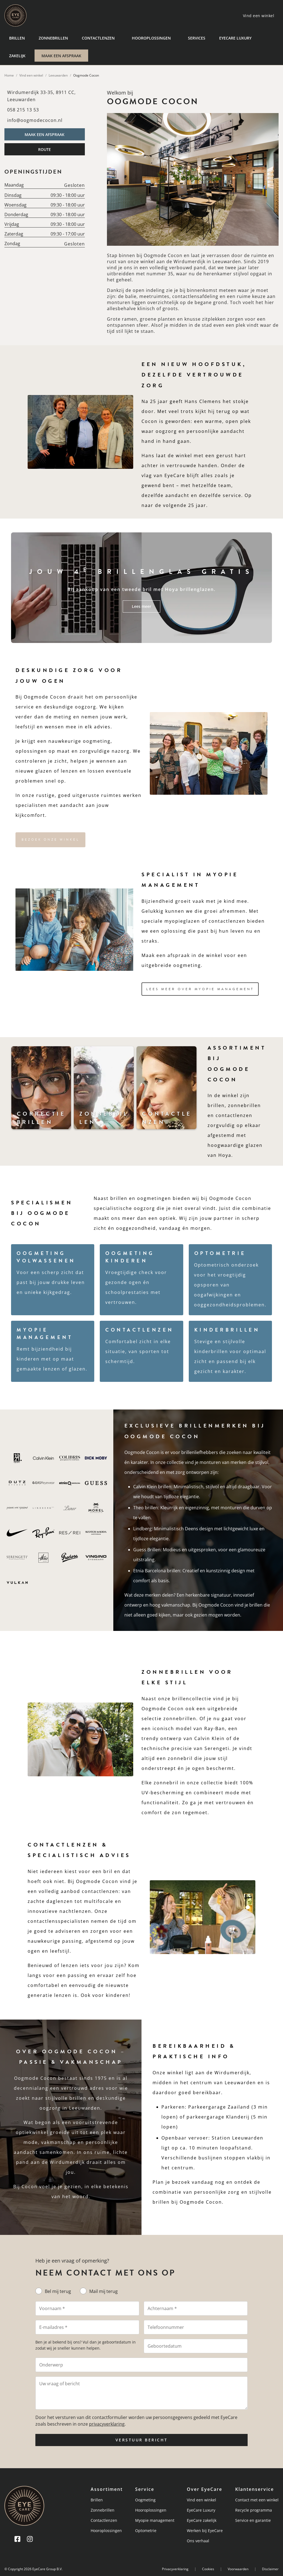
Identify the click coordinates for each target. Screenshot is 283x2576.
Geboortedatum (165, 2346)
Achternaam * (162, 2308)
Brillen (17, 38)
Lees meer (141, 606)
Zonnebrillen (53, 38)
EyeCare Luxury (235, 38)
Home (9, 75)
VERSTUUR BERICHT (142, 2439)
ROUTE (44, 149)
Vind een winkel (31, 75)
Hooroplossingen (151, 38)
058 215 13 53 (23, 110)
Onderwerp (51, 2365)
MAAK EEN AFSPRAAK (61, 55)
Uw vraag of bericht (59, 2384)
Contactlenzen (98, 38)
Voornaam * (52, 2308)
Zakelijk (17, 55)
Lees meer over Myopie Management (200, 989)
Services (196, 38)
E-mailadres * (53, 2327)
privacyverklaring (107, 2424)
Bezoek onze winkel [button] (50, 839)
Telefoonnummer (166, 2327)
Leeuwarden (58, 75)
